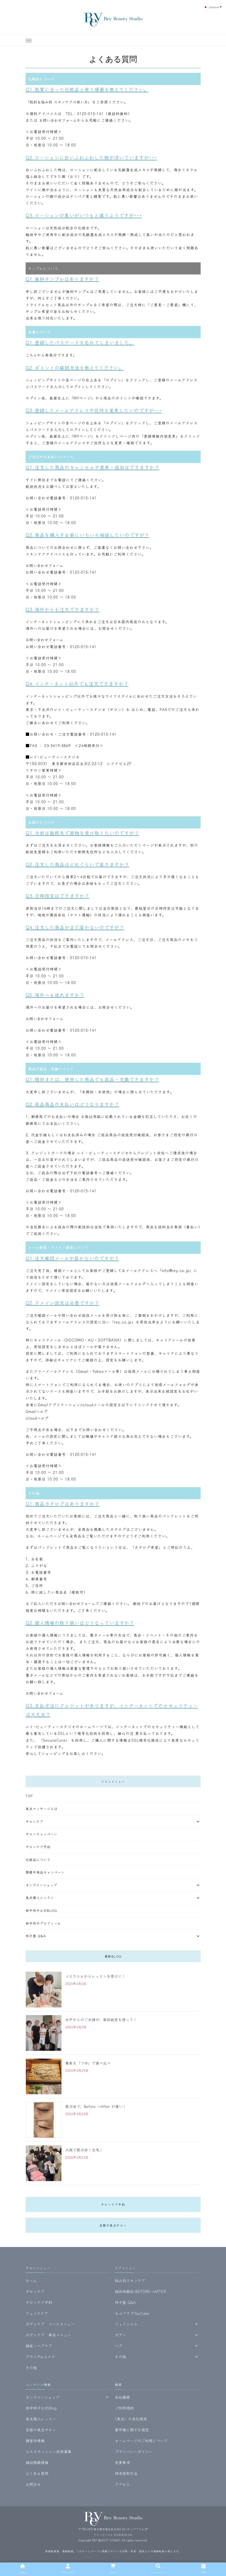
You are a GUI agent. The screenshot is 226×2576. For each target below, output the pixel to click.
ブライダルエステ (40, 2355)
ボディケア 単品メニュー (48, 2333)
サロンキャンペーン (41, 1832)
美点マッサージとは (42, 1807)
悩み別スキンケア (130, 2279)
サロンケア (34, 1819)
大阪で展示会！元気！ (84, 2148)
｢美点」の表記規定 (131, 2417)
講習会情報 (35, 2439)
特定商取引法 (126, 2471)
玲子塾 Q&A (36, 1934)
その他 (31, 2366)
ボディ (120, 2333)
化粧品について (38, 1857)
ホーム (31, 2279)
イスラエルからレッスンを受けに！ (95, 1974)
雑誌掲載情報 (37, 2461)
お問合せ (33, 2482)
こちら (32, 354)
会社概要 (122, 2395)
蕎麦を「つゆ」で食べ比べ (88, 2061)
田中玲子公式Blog (41, 1908)
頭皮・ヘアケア (39, 2344)
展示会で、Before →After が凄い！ (95, 2104)
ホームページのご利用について (141, 2439)
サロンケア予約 (38, 1845)
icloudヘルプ (37, 1417)
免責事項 (122, 2461)
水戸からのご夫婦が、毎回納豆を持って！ (101, 2018)
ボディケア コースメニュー (50, 2322)
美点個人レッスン (40, 1896)
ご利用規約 (124, 2406)
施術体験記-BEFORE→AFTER (140, 2290)
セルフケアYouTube (132, 2311)
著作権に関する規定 (132, 2428)
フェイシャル (126, 2322)
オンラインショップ (41, 1883)
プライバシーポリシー (133, 2450)
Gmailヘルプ (37, 1410)
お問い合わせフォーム (59, 119)
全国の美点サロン (113, 2223)
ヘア (118, 2344)
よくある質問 (37, 2471)
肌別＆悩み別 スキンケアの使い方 (61, 101)
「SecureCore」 (55, 1738)
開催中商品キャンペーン (45, 1870)
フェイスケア (37, 2311)
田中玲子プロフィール (43, 1921)
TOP (29, 1794)
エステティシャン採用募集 (48, 2450)
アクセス (122, 2482)
